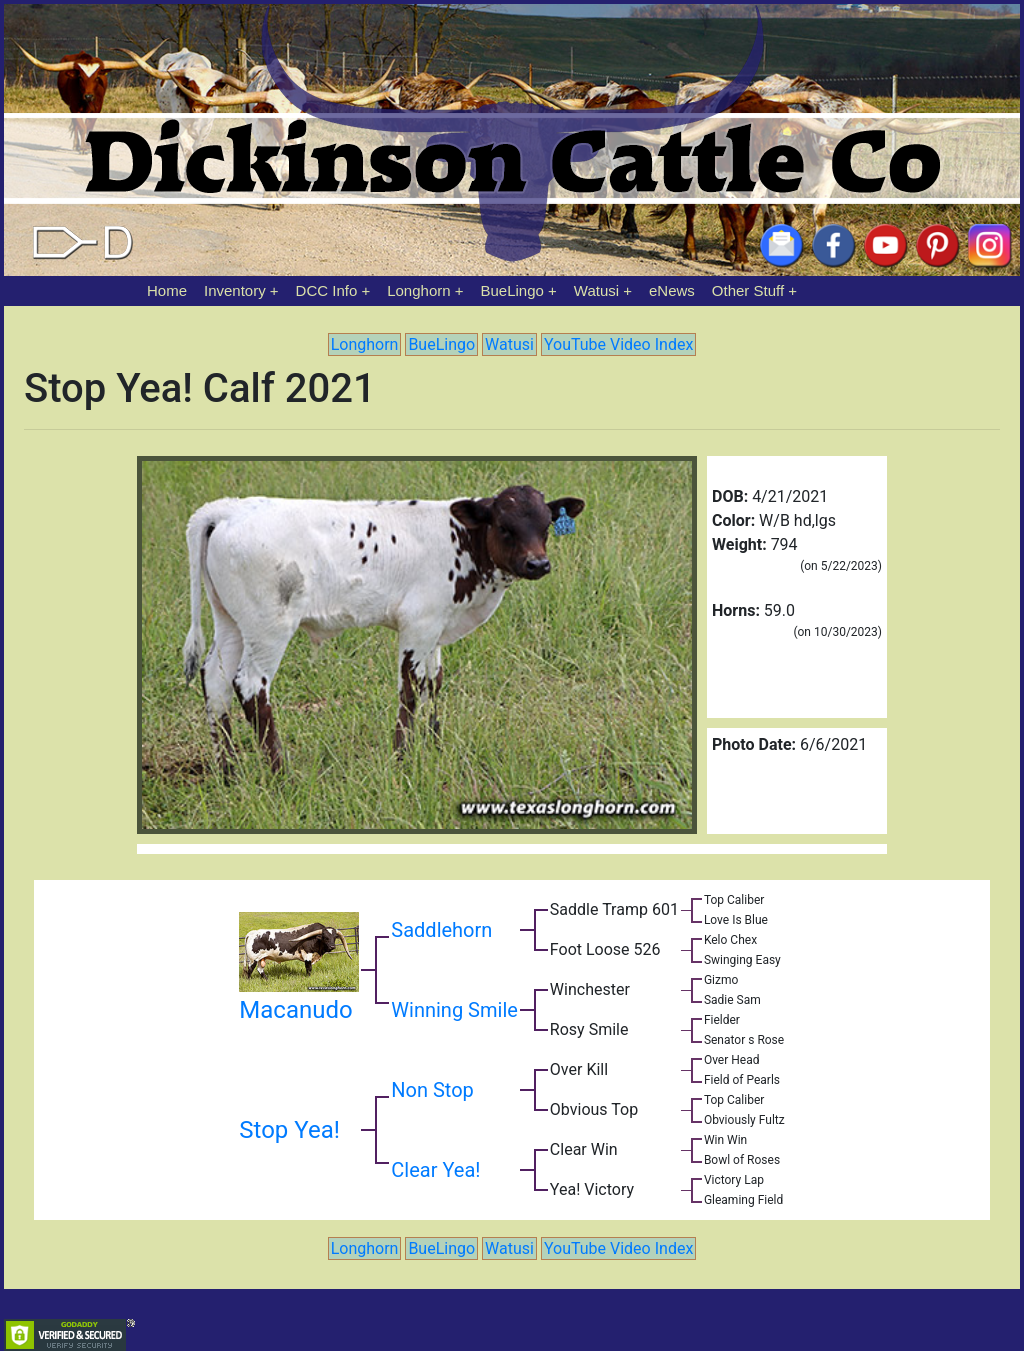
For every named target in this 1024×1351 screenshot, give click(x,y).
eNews (672, 290)
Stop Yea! (289, 1130)
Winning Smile (454, 1010)
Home (167, 290)
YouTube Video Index (618, 344)
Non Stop (432, 1090)
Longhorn (418, 290)
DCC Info (327, 290)
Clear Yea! (435, 1170)
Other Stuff (748, 290)
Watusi (596, 290)
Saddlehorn (441, 930)
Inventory (235, 290)
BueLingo (512, 290)
